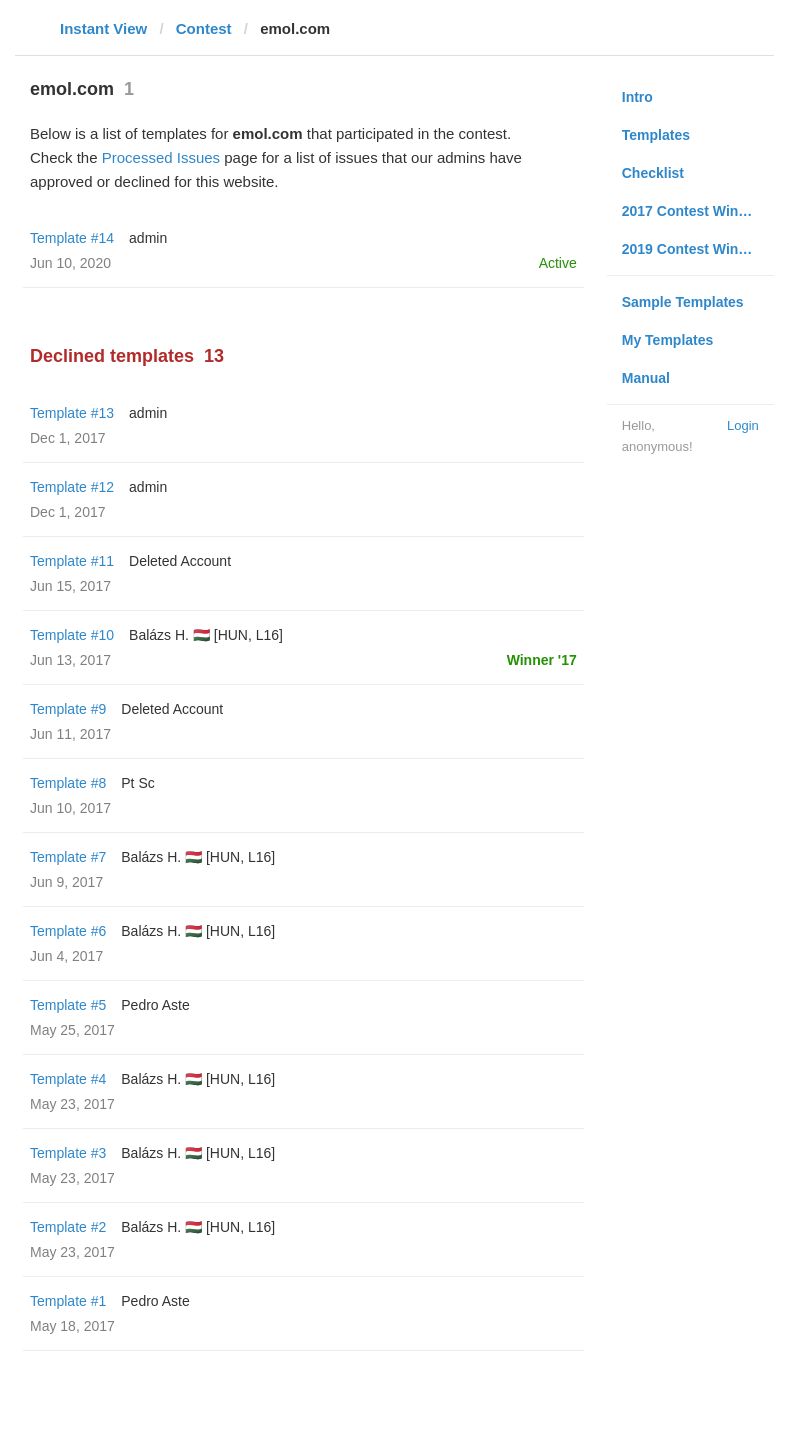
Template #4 (68, 1079)
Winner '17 (542, 660)
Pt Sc (137, 783)
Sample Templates (683, 302)
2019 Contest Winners (695, 249)
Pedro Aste (155, 1005)
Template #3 (68, 1153)
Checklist (653, 173)
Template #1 (68, 1301)
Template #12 (72, 487)
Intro (637, 97)
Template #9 (68, 709)
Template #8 (68, 783)
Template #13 (72, 413)
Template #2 (68, 1227)
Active (558, 263)
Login (743, 425)
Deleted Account (180, 561)
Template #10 (72, 635)
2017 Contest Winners (695, 211)
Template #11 (72, 561)
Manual (646, 378)
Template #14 (72, 238)
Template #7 (68, 857)
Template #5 (68, 1005)
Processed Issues (161, 157)
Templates (656, 135)
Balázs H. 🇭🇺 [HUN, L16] (206, 635)
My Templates (668, 340)
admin (148, 238)
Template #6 (68, 931)
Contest (204, 28)
